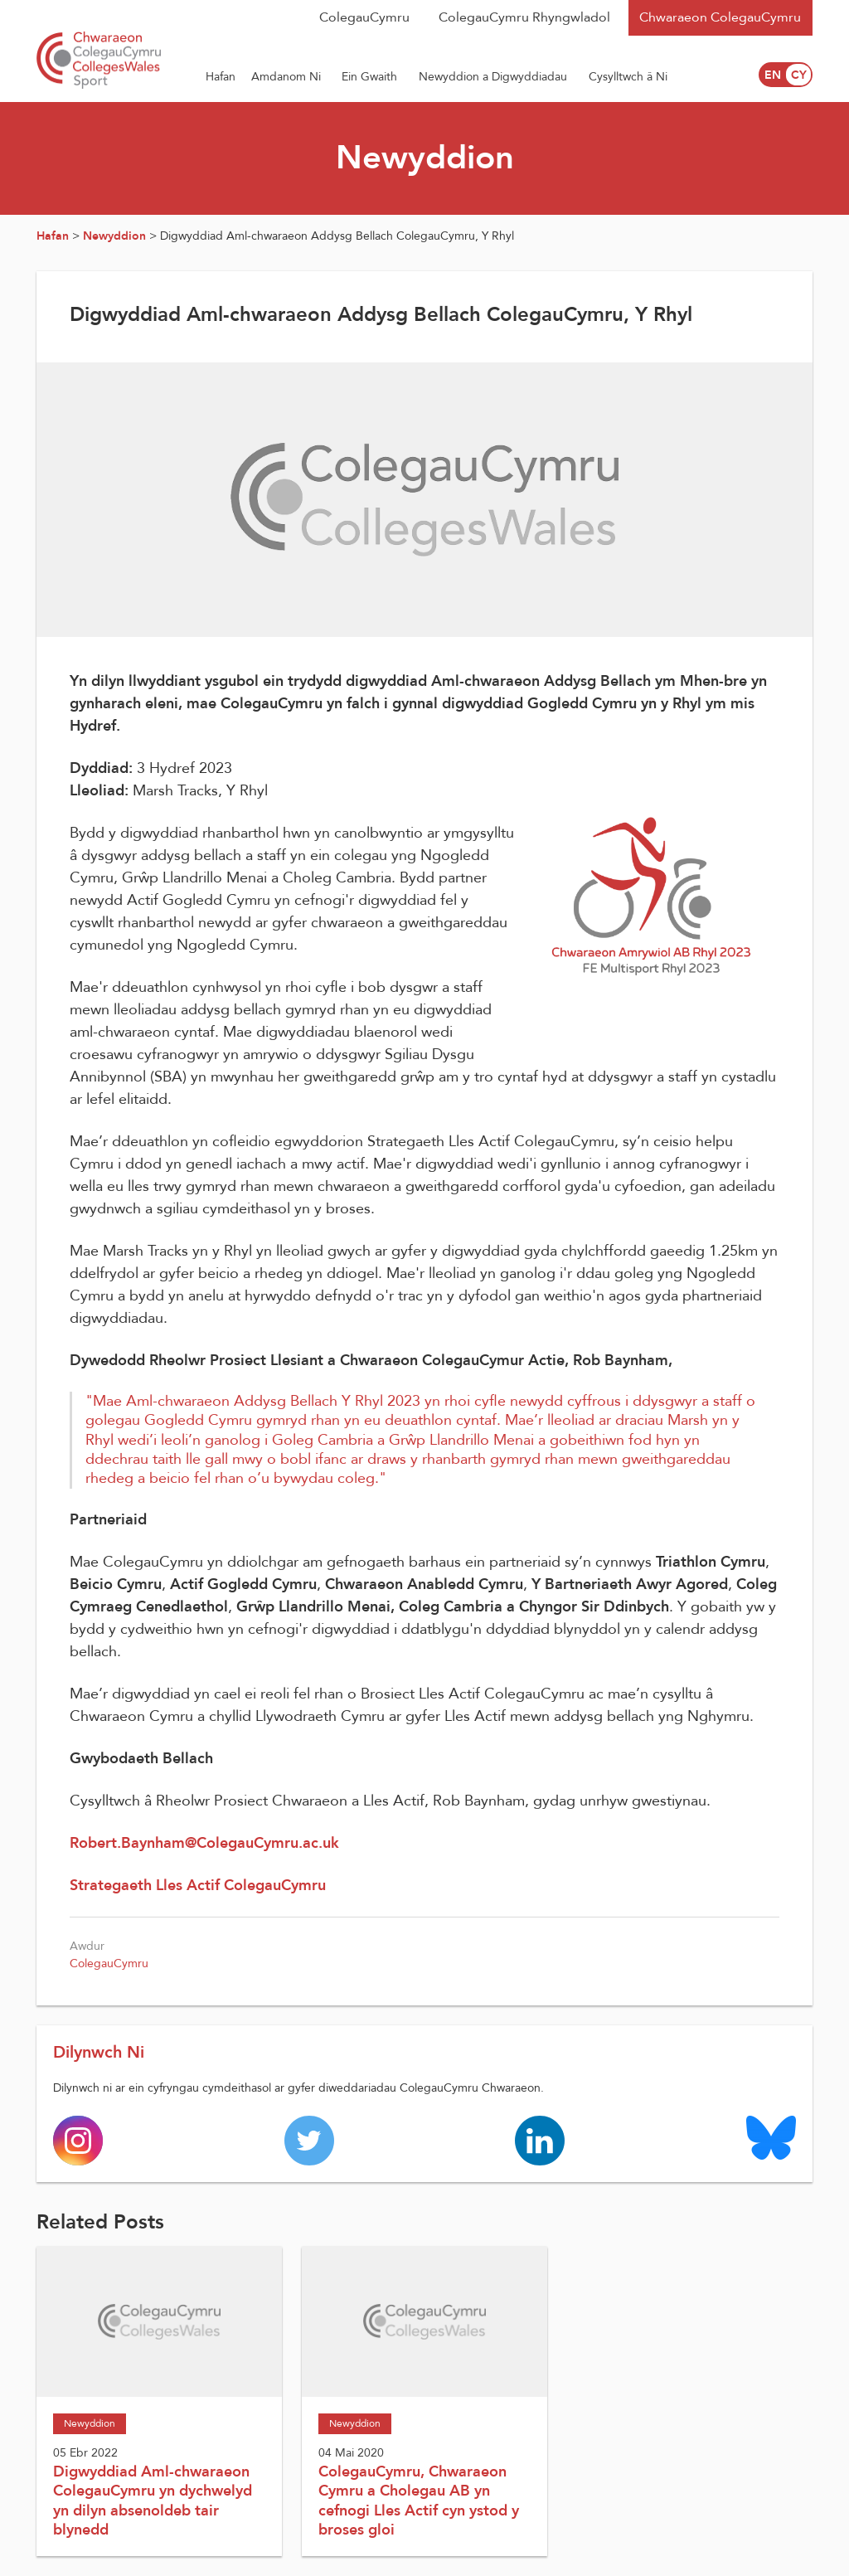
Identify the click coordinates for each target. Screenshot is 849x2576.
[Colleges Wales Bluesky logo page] (771, 2137)
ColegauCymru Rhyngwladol (524, 17)
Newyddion (114, 236)
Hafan (52, 236)
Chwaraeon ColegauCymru (720, 17)
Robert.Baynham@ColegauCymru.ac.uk (204, 1843)
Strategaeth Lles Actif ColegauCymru (198, 1885)
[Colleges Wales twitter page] (309, 2140)
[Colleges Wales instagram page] (78, 2140)
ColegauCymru (364, 17)
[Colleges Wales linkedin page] (540, 2140)
